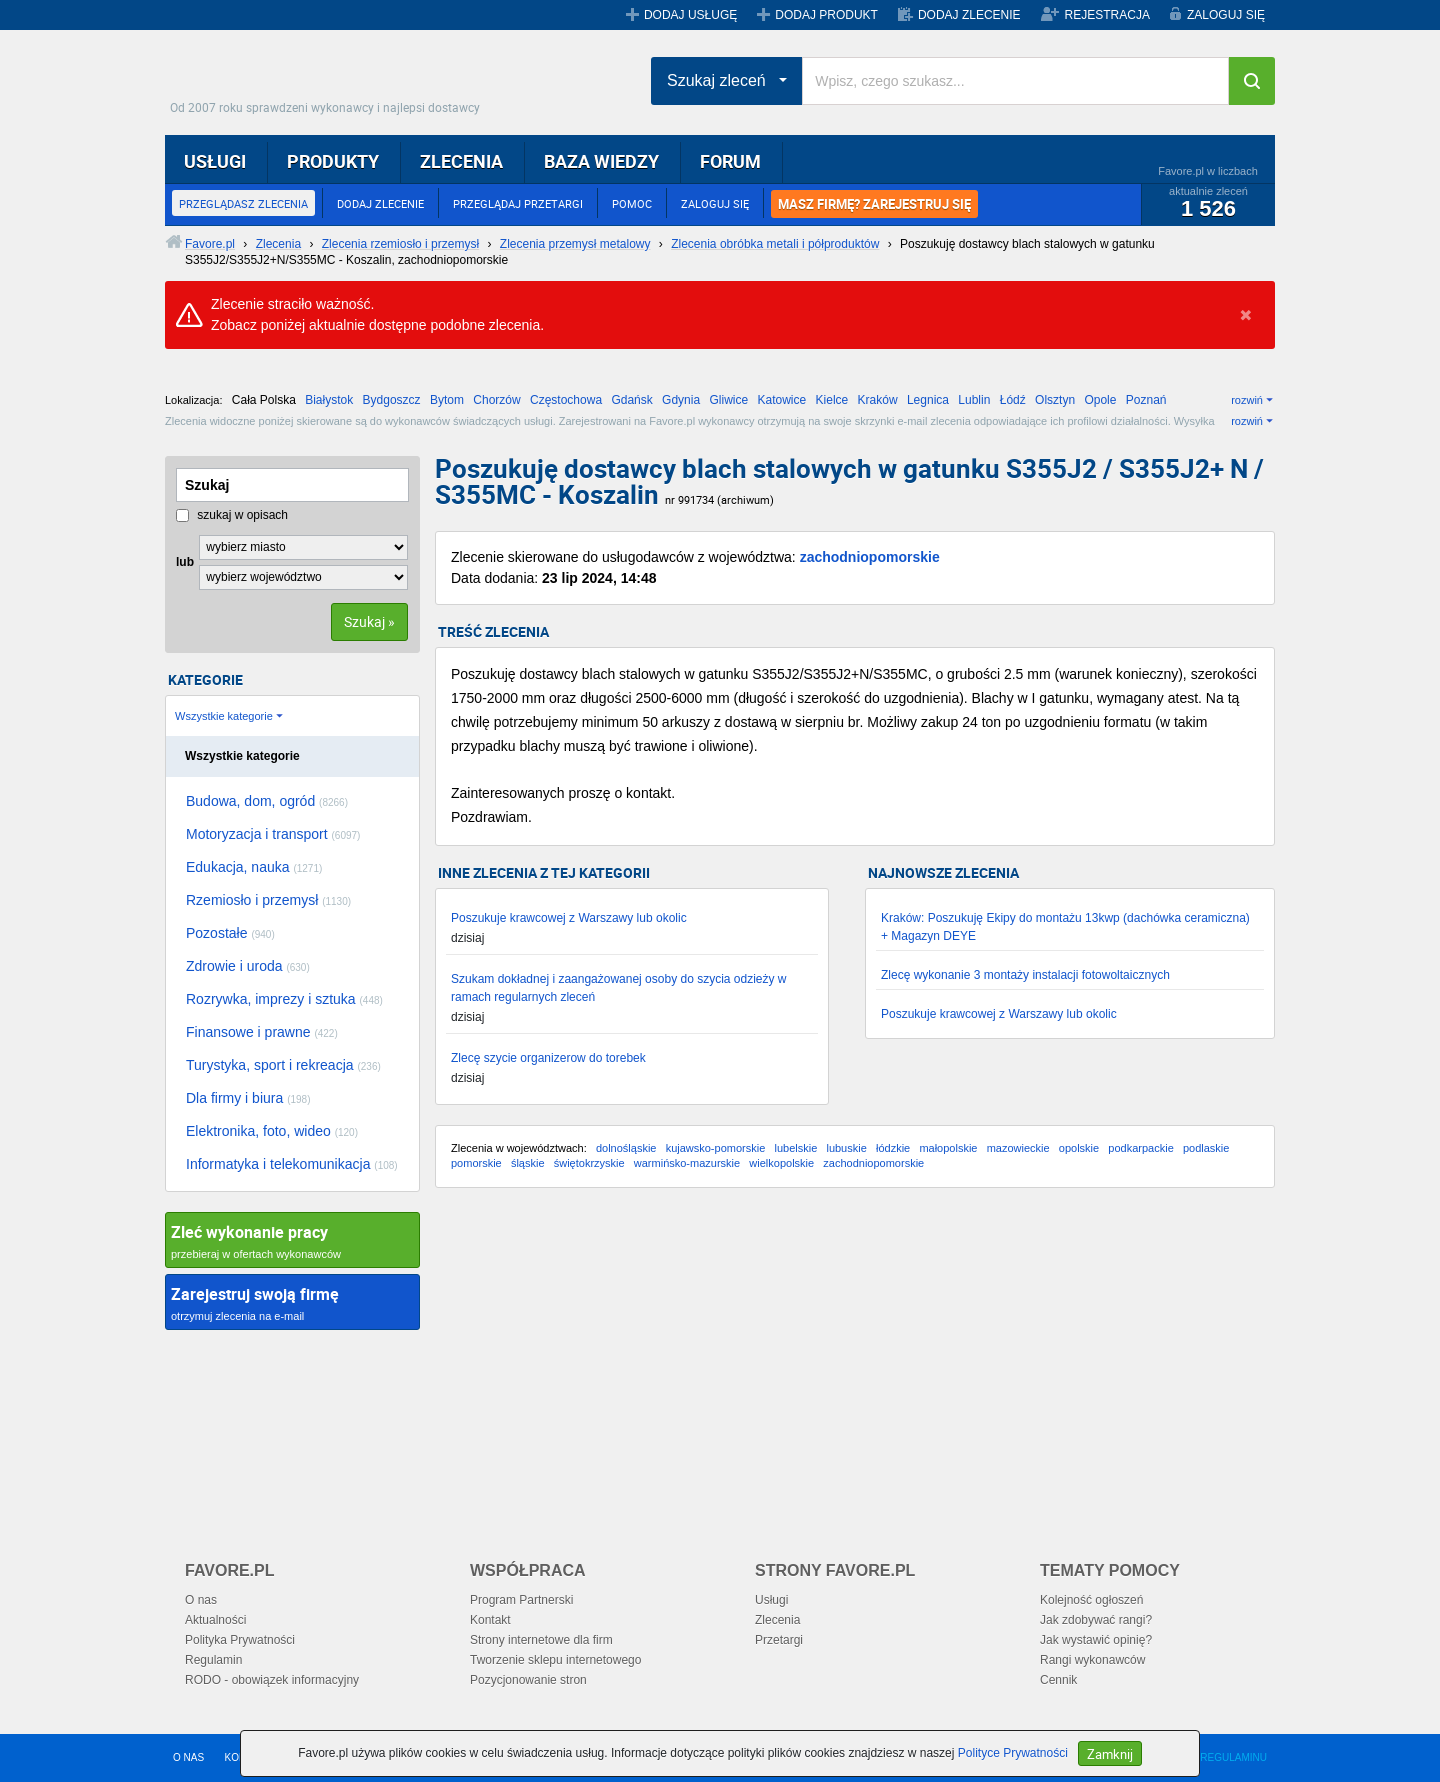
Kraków (878, 400)
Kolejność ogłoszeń (1091, 1600)
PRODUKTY (333, 161)
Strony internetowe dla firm (541, 1640)
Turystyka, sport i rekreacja (283, 1065)
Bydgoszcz (392, 400)
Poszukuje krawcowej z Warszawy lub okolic (569, 918)
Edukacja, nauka (254, 867)
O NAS (188, 1757)
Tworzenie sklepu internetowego (555, 1660)
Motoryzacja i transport (273, 834)
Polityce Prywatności (1013, 1753)
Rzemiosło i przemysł (268, 900)
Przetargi (779, 1640)
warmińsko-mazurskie (687, 1163)
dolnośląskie (626, 1148)
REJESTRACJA (1107, 15)
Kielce (832, 400)
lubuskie (846, 1148)
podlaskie (1206, 1148)
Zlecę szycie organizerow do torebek (548, 1058)
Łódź (1013, 400)
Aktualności (215, 1620)
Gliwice (728, 400)
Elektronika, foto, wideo (272, 1131)
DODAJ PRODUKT (826, 15)
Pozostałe (230, 933)
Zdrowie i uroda (248, 966)
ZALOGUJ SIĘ (1226, 15)
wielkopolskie (781, 1163)
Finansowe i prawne (262, 1032)
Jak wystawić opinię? (1096, 1640)
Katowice (782, 400)
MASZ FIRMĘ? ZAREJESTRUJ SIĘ (874, 204)
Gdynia (681, 400)
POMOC (632, 203)
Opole (1100, 400)
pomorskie (476, 1163)
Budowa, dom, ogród (267, 801)
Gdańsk (631, 400)
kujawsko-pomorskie (716, 1148)
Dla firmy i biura (248, 1098)
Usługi (771, 1600)
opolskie (1079, 1148)
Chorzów (496, 400)
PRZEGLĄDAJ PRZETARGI (518, 203)
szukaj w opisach (232, 515)
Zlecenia (777, 1620)
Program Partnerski (521, 1600)
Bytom (447, 400)
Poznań (1146, 400)
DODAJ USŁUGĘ (690, 15)
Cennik (1058, 1680)
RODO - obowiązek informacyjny (272, 1680)
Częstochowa (566, 400)
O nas (201, 1600)
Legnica (928, 400)
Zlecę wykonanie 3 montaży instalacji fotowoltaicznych (1025, 975)
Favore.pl (330, 75)
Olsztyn (1055, 400)
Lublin (974, 400)
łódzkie (893, 1148)
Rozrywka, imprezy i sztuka (284, 999)
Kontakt (490, 1620)
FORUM (730, 161)
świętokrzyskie (589, 1163)
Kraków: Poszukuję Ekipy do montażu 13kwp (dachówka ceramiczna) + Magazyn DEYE (1065, 927)
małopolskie (948, 1148)
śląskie (528, 1163)
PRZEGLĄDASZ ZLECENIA (243, 203)
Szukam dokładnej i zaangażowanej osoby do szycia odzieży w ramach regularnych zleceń (619, 988)
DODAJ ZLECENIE (969, 15)
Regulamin (213, 1660)
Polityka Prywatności (240, 1640)
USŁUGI (215, 161)
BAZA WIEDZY (601, 161)
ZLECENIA (461, 161)
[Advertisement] (855, 1363)
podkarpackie (1140, 1148)
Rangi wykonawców (1092, 1660)
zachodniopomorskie (870, 557)
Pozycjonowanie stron (528, 1680)
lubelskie (795, 1148)
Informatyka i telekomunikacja (292, 1164)
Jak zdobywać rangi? (1096, 1620)
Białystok (329, 400)
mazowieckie (1018, 1148)
